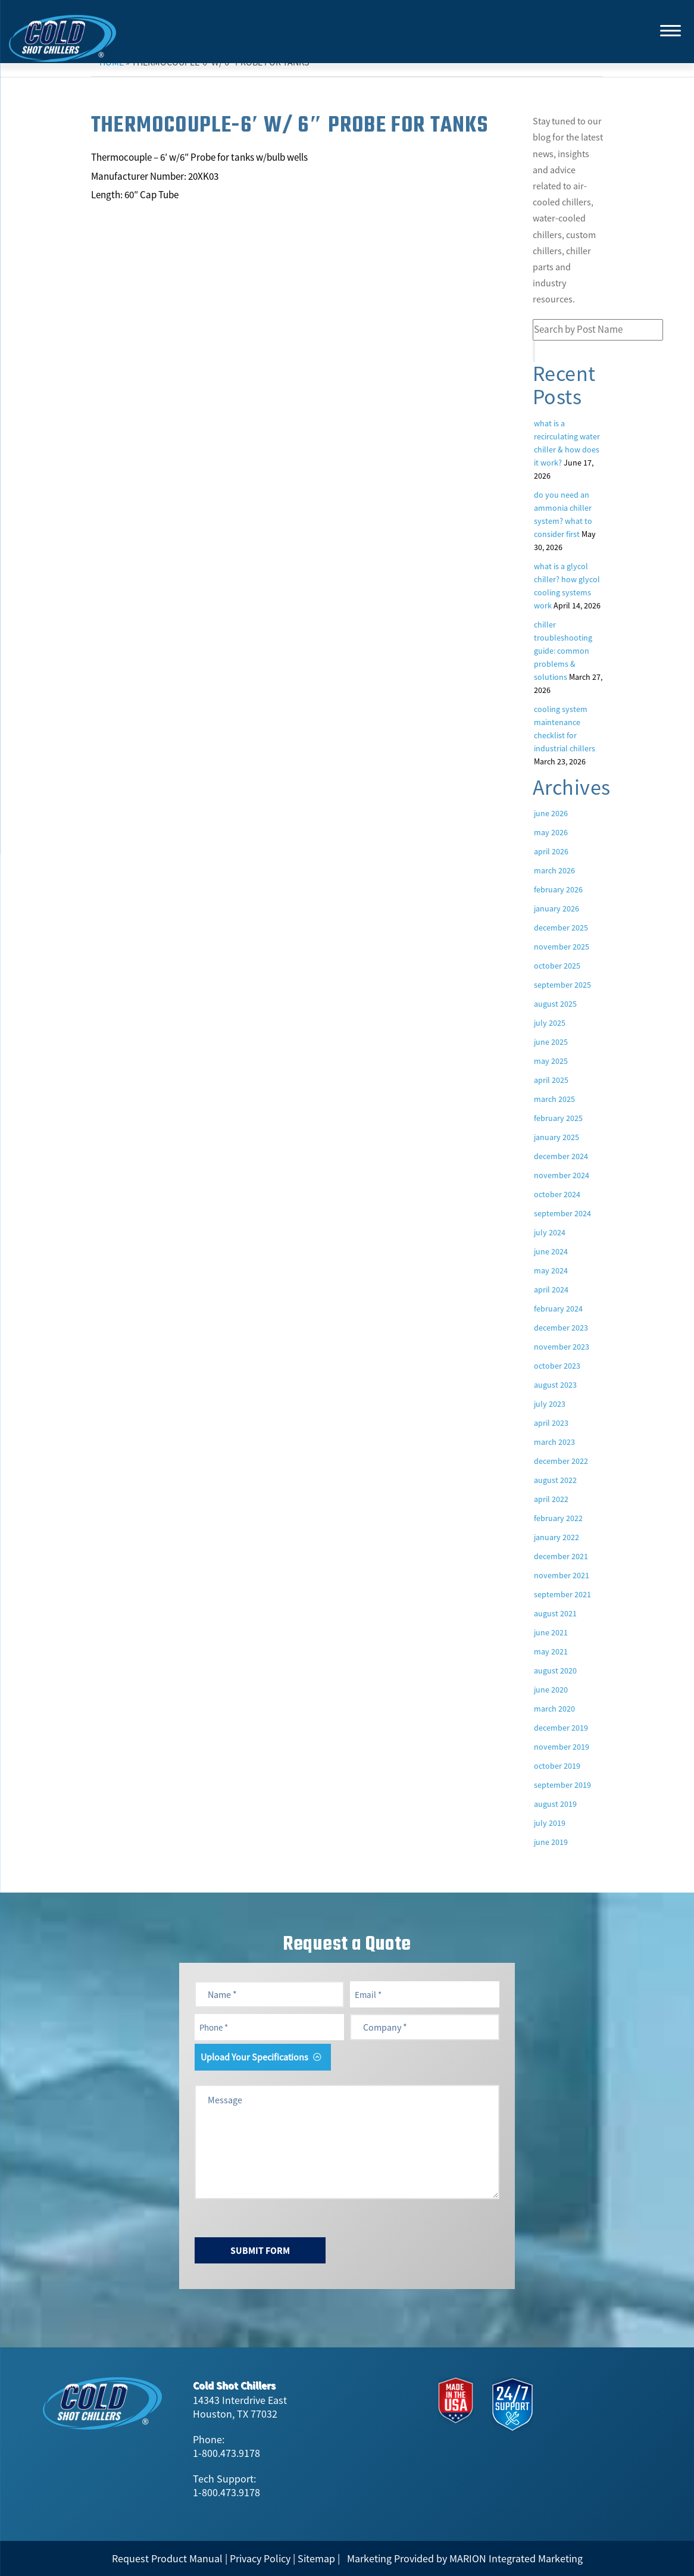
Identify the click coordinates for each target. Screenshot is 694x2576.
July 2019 (549, 1823)
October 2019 (557, 1765)
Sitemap (316, 2558)
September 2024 (562, 1213)
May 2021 (551, 1651)
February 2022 (558, 1518)
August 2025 (555, 1003)
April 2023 (551, 1422)
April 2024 (551, 1289)
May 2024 (551, 1270)
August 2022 (555, 1480)
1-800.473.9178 (226, 2453)
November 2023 (561, 1346)
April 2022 (551, 1499)
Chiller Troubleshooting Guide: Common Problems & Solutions (563, 650)
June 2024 (551, 1251)
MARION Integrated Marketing (516, 2558)
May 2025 (551, 1061)
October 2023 (557, 1365)
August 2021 (555, 1613)
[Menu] (670, 30)
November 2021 (561, 1575)
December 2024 (561, 1156)
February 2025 (558, 1118)
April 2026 (551, 851)
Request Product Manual (167, 2558)
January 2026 (556, 908)
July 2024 (549, 1232)
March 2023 (554, 1442)
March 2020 (554, 1708)
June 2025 (551, 1041)
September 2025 (562, 984)
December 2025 (561, 927)
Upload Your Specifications (254, 2057)
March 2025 (554, 1099)
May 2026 (551, 832)
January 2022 (556, 1537)
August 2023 (555, 1384)
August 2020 (555, 1670)
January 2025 (556, 1137)
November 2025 (561, 946)
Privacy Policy (260, 2558)
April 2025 (551, 1080)
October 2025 (557, 965)
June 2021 (551, 1632)
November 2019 (561, 1746)
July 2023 (549, 1403)
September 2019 (562, 1784)
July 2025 (549, 1022)
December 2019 (561, 1727)
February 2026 (558, 889)
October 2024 (557, 1194)
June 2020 (551, 1689)
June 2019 (551, 1842)
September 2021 (562, 1594)
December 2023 (561, 1327)
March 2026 (554, 870)
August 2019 (555, 1803)
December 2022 (561, 1461)
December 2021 (561, 1556)
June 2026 (551, 813)
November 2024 (561, 1175)
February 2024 (558, 1308)
